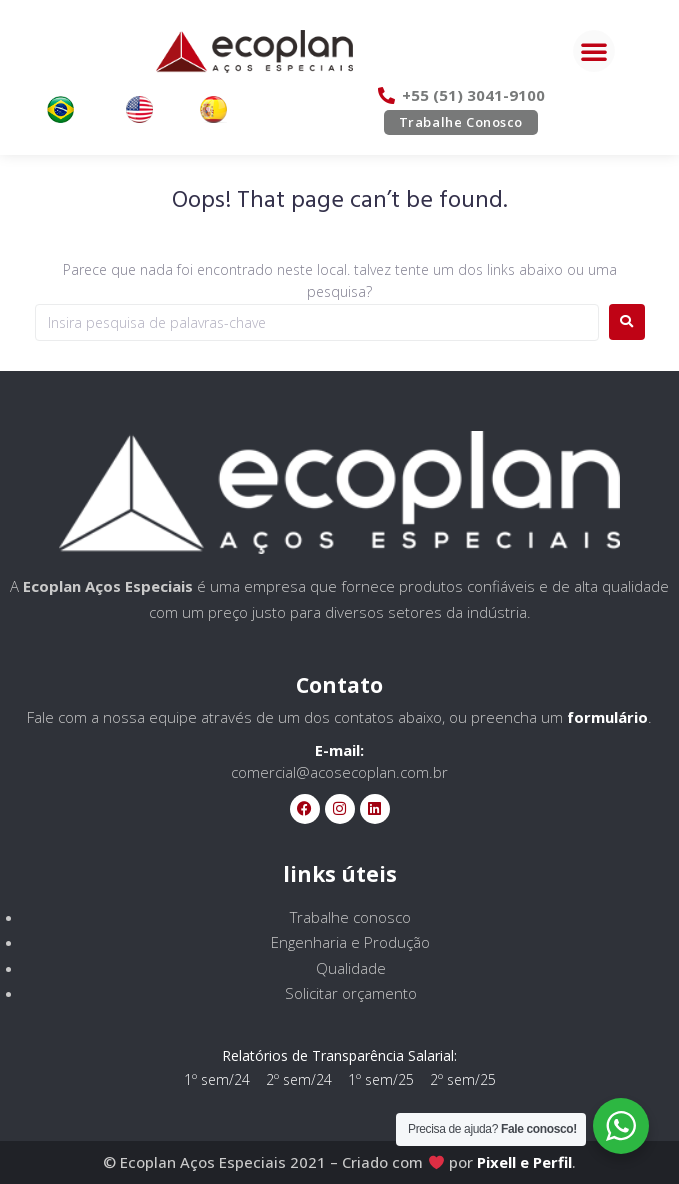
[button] (594, 51)
